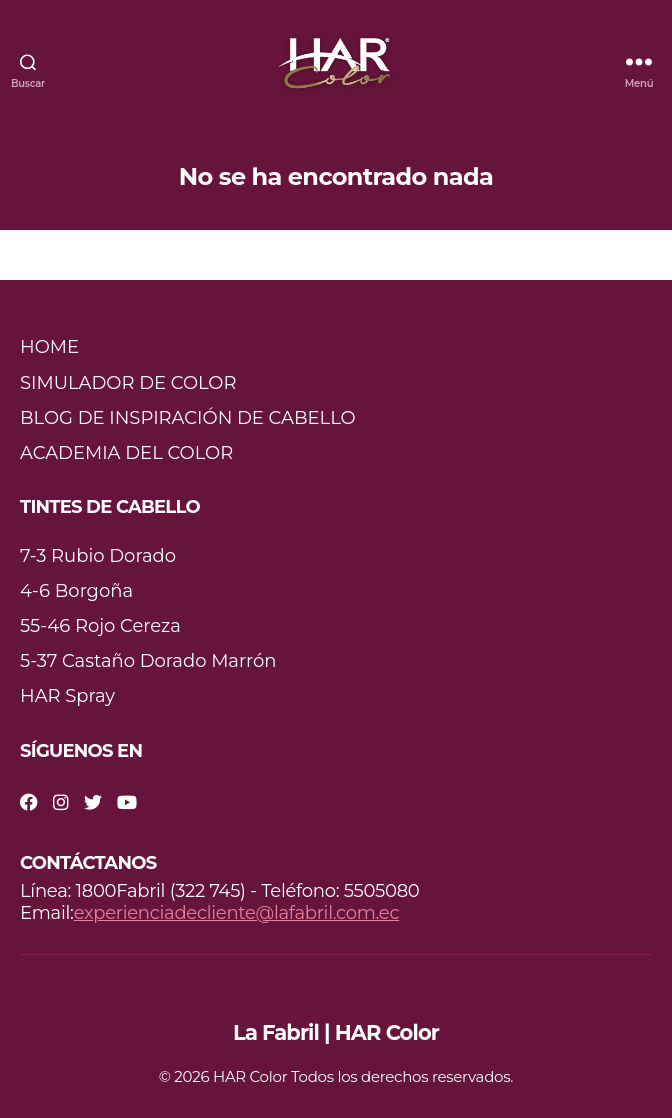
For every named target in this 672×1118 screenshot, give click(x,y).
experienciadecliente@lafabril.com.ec (237, 913)
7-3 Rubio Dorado (98, 556)
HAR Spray (67, 696)
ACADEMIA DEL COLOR (126, 453)
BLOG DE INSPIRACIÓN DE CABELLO (188, 418)
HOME (49, 347)
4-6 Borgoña (76, 591)
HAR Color (250, 1076)
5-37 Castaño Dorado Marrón (148, 661)
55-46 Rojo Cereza (100, 626)
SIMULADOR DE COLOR (128, 383)
